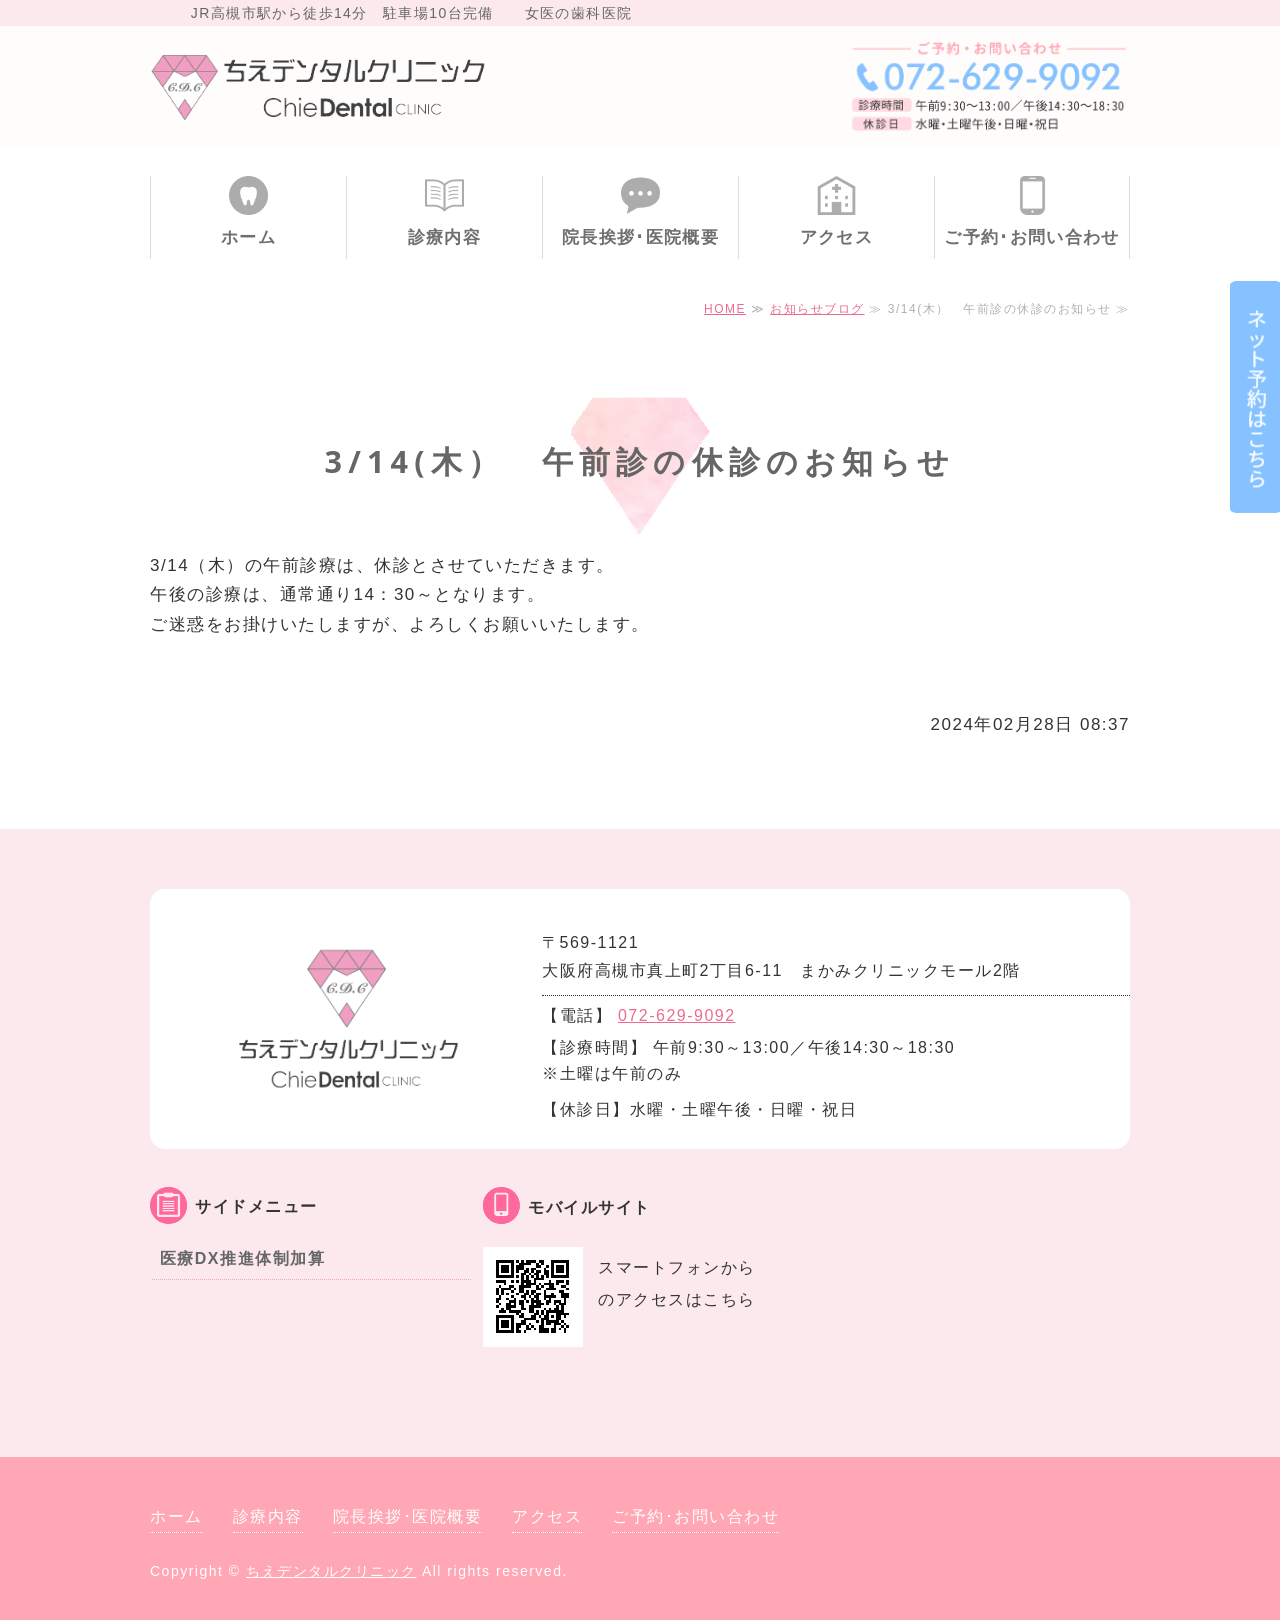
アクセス (836, 237)
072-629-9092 (677, 1015)
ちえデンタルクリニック (331, 1571)
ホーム (248, 237)
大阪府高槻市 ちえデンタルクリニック (320, 86)
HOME (725, 309)
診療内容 (444, 237)
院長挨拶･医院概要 (640, 237)
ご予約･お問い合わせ (1032, 237)
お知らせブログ (817, 309)
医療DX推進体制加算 (242, 1258)
